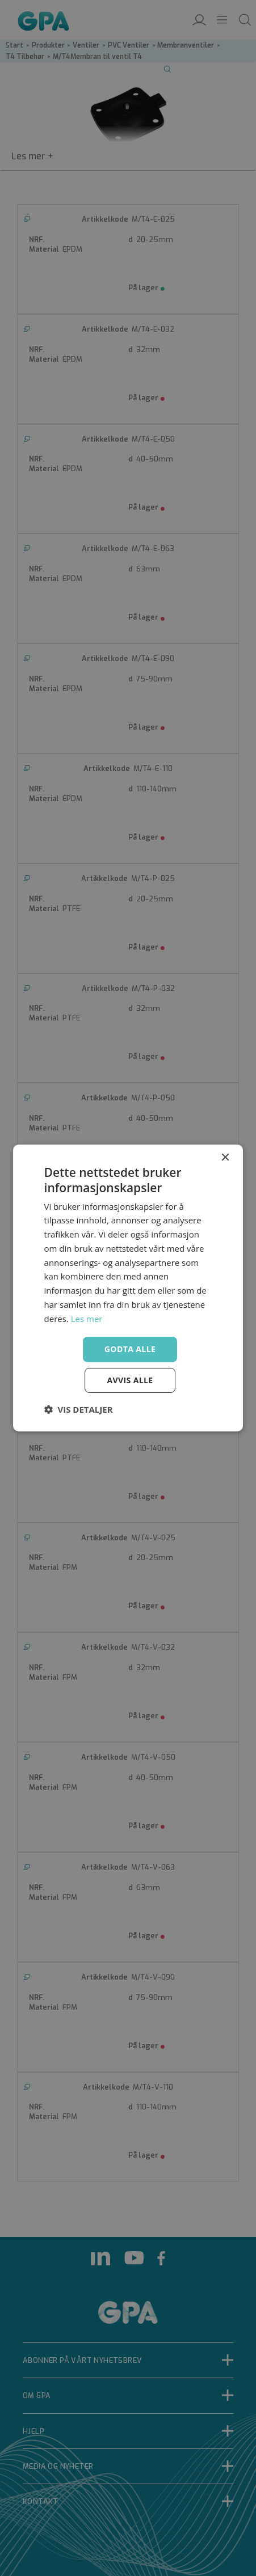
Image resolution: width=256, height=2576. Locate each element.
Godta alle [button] (130, 1349)
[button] (78, 1409)
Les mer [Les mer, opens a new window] (87, 1318)
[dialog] (128, 1288)
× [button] (224, 1158)
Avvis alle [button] (130, 1380)
